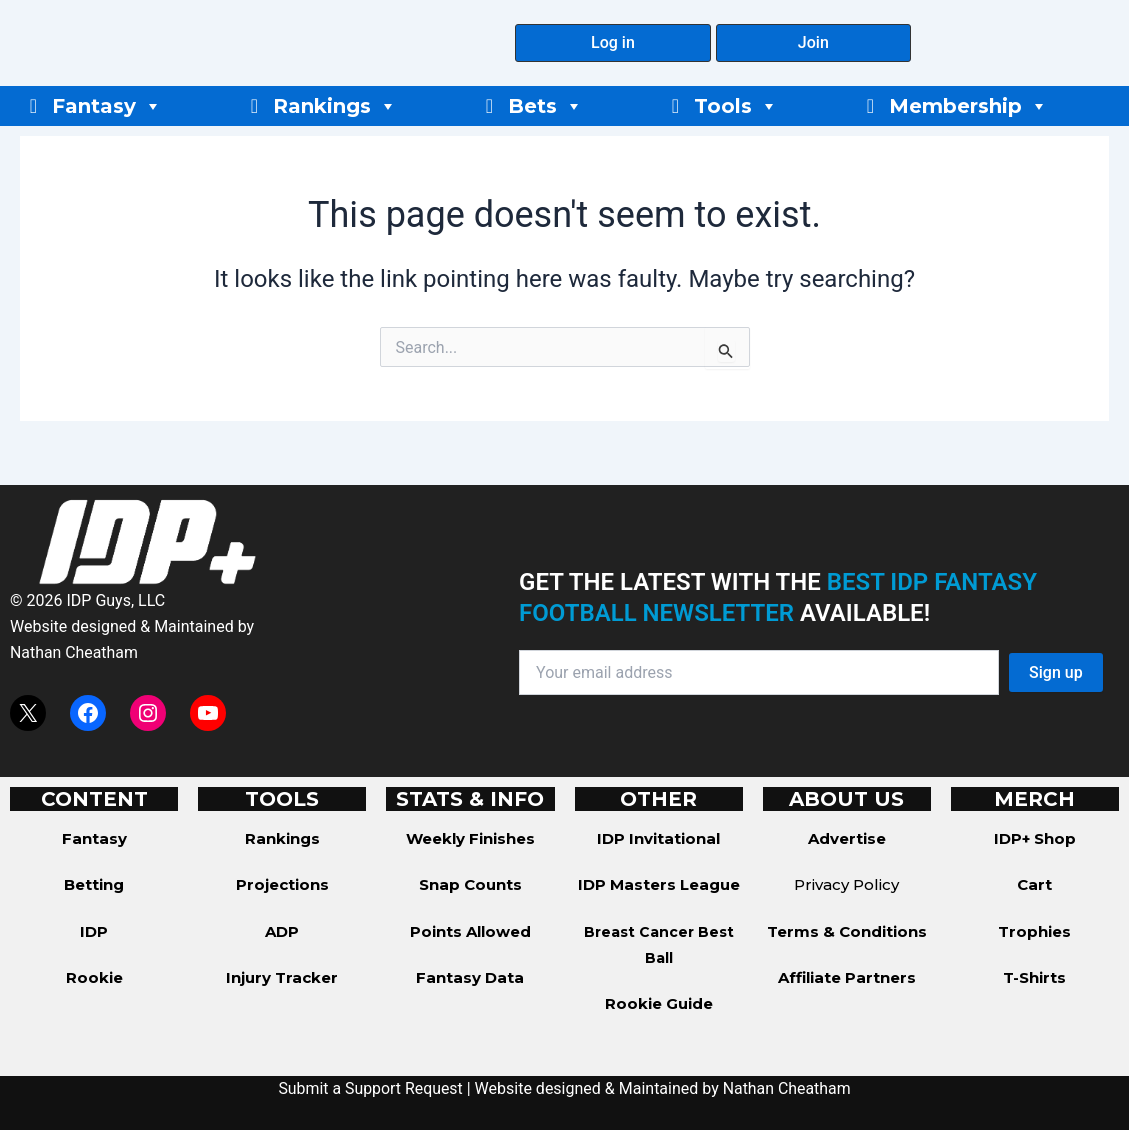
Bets (545, 106)
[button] (612, 43)
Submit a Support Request (370, 1088)
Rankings (335, 106)
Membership (968, 106)
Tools (736, 106)
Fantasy (107, 106)
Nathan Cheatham (74, 652)
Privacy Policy (846, 884)
